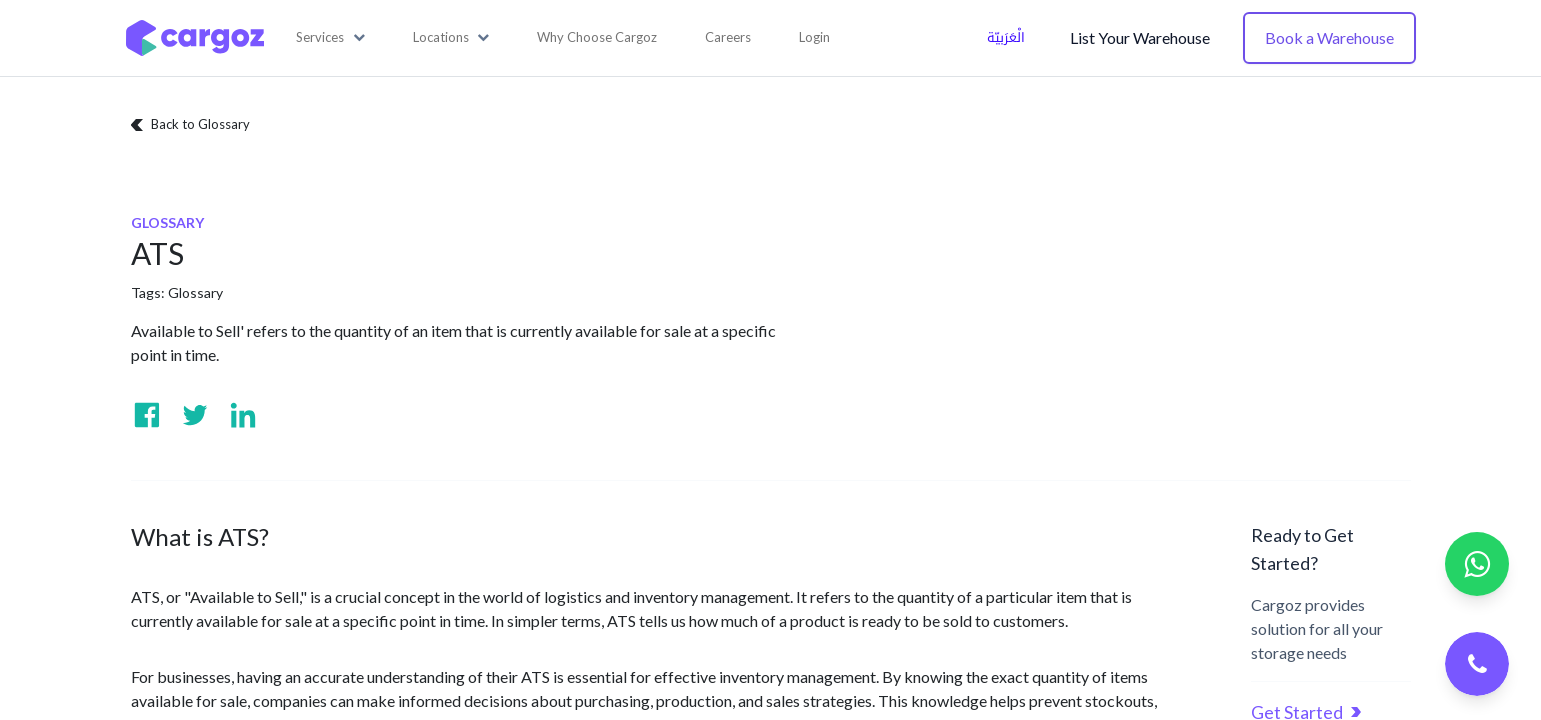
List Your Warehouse (1140, 37)
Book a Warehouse (1329, 37)
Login (814, 37)
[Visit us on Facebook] (147, 415)
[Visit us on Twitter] (195, 415)
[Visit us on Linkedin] (243, 415)
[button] (330, 38)
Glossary (195, 292)
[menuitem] (597, 38)
